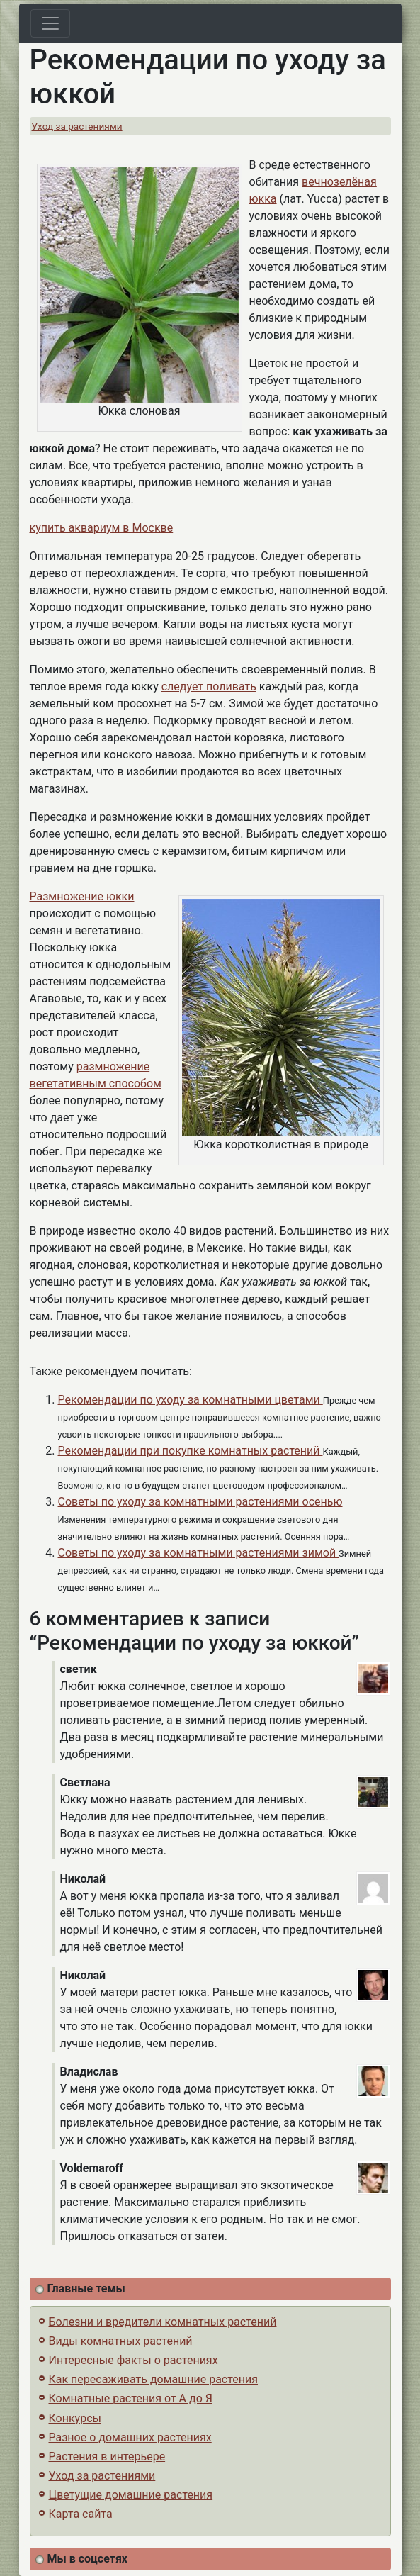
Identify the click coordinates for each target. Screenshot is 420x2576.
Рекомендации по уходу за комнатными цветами (190, 1399)
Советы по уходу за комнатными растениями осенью (200, 1501)
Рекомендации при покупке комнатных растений (190, 1450)
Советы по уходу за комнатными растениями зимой (198, 1552)
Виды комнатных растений (121, 2341)
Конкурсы (75, 2418)
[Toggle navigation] (50, 23)
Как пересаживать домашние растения (154, 2379)
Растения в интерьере (107, 2456)
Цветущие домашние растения (131, 2495)
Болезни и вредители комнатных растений (163, 2322)
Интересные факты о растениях (133, 2360)
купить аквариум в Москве (102, 527)
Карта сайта (81, 2514)
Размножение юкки (82, 896)
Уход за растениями (77, 126)
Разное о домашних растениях (130, 2437)
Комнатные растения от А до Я (130, 2398)
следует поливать (208, 686)
